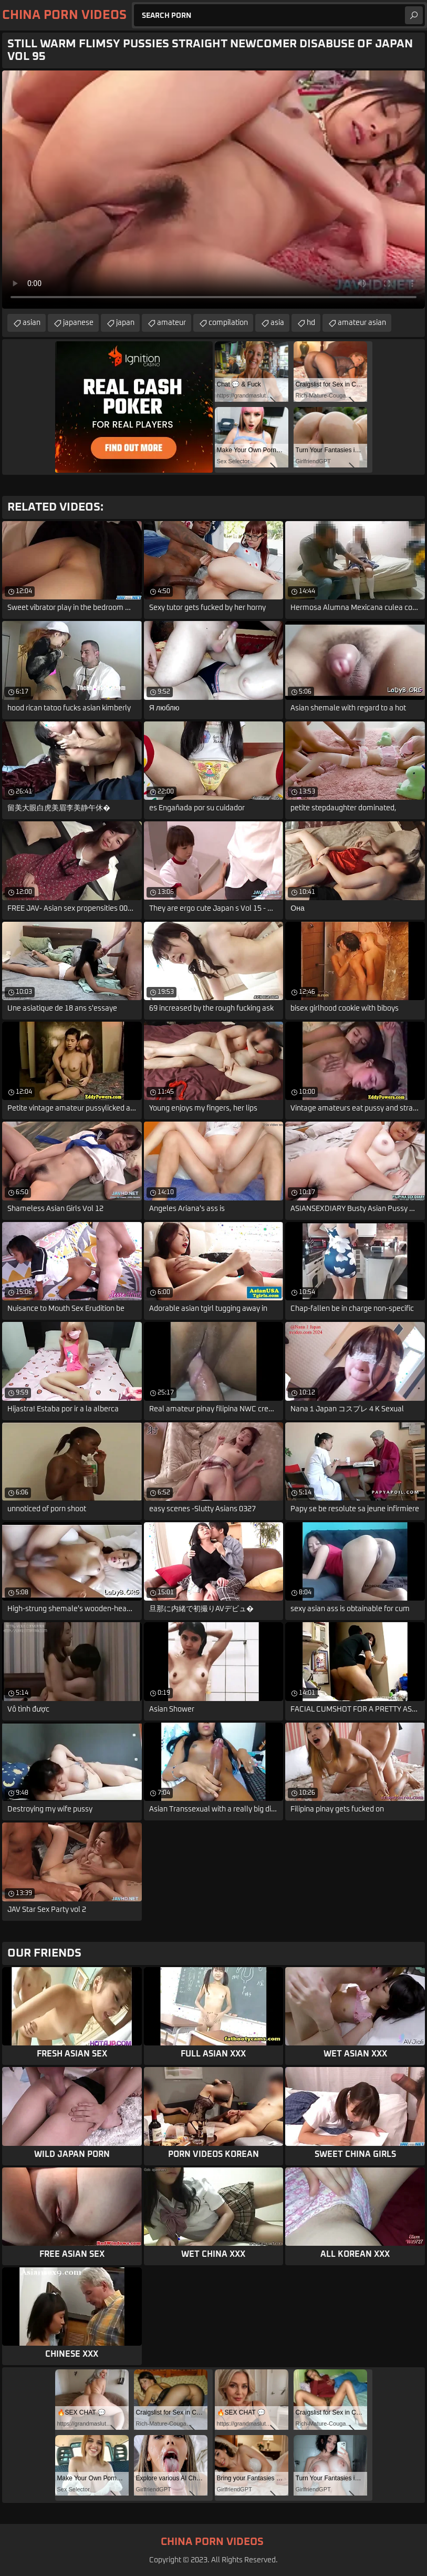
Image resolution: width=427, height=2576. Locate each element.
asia (277, 323)
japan (125, 323)
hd (311, 323)
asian (31, 323)
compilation (228, 323)
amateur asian (362, 323)
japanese (78, 323)
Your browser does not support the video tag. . (213, 189)
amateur (171, 323)
